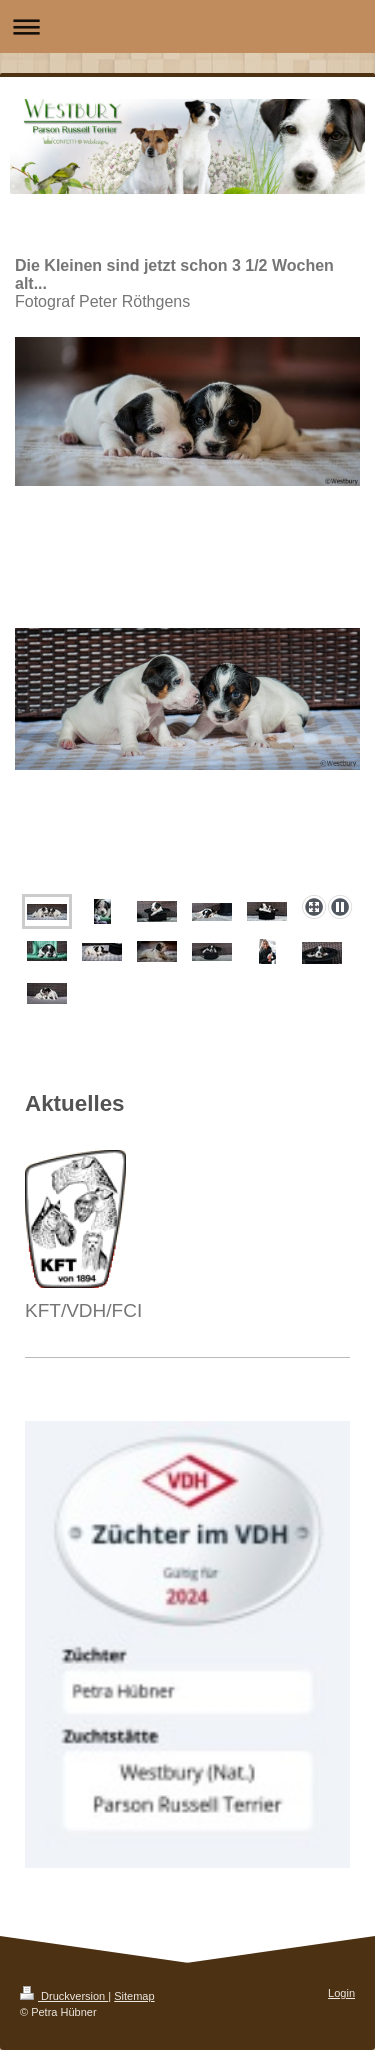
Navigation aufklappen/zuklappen (187, 26)
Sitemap (134, 1996)
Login (341, 1993)
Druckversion (64, 1996)
